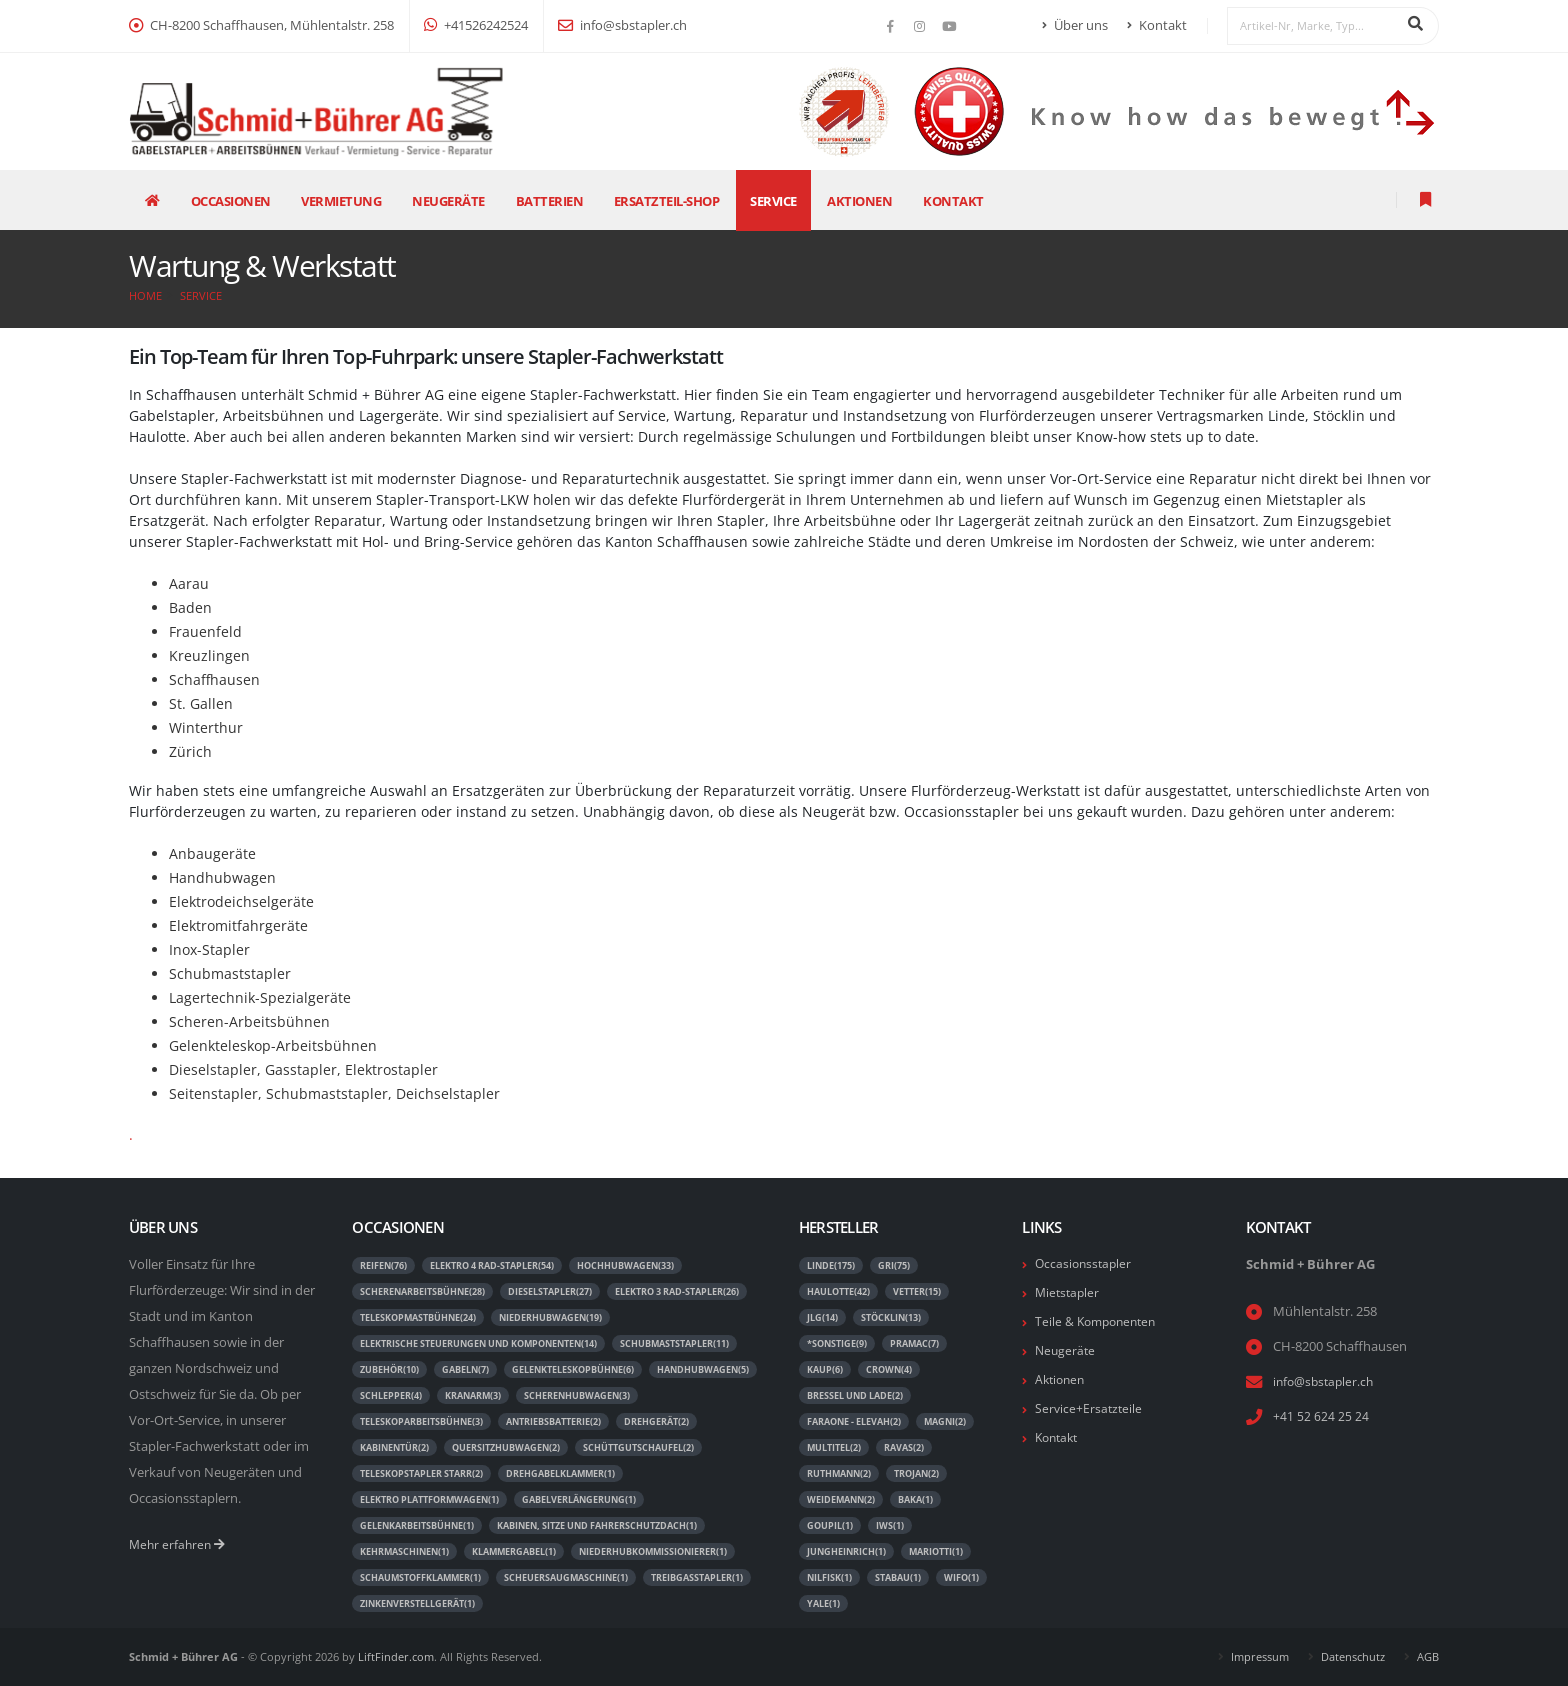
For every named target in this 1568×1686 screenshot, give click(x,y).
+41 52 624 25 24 (1321, 1416)
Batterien (550, 201)
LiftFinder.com (396, 1656)
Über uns (1075, 25)
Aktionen (859, 201)
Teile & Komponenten (1099, 1321)
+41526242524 (476, 25)
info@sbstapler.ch (622, 25)
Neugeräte (448, 201)
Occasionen (231, 201)
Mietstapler (1069, 1292)
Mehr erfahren (179, 1544)
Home (145, 295)
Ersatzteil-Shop (667, 201)
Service (773, 201)
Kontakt (1157, 25)
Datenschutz (1353, 1656)
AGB (1428, 1656)
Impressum (1260, 1656)
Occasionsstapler (1085, 1263)
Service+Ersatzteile (1090, 1408)
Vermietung (341, 201)
